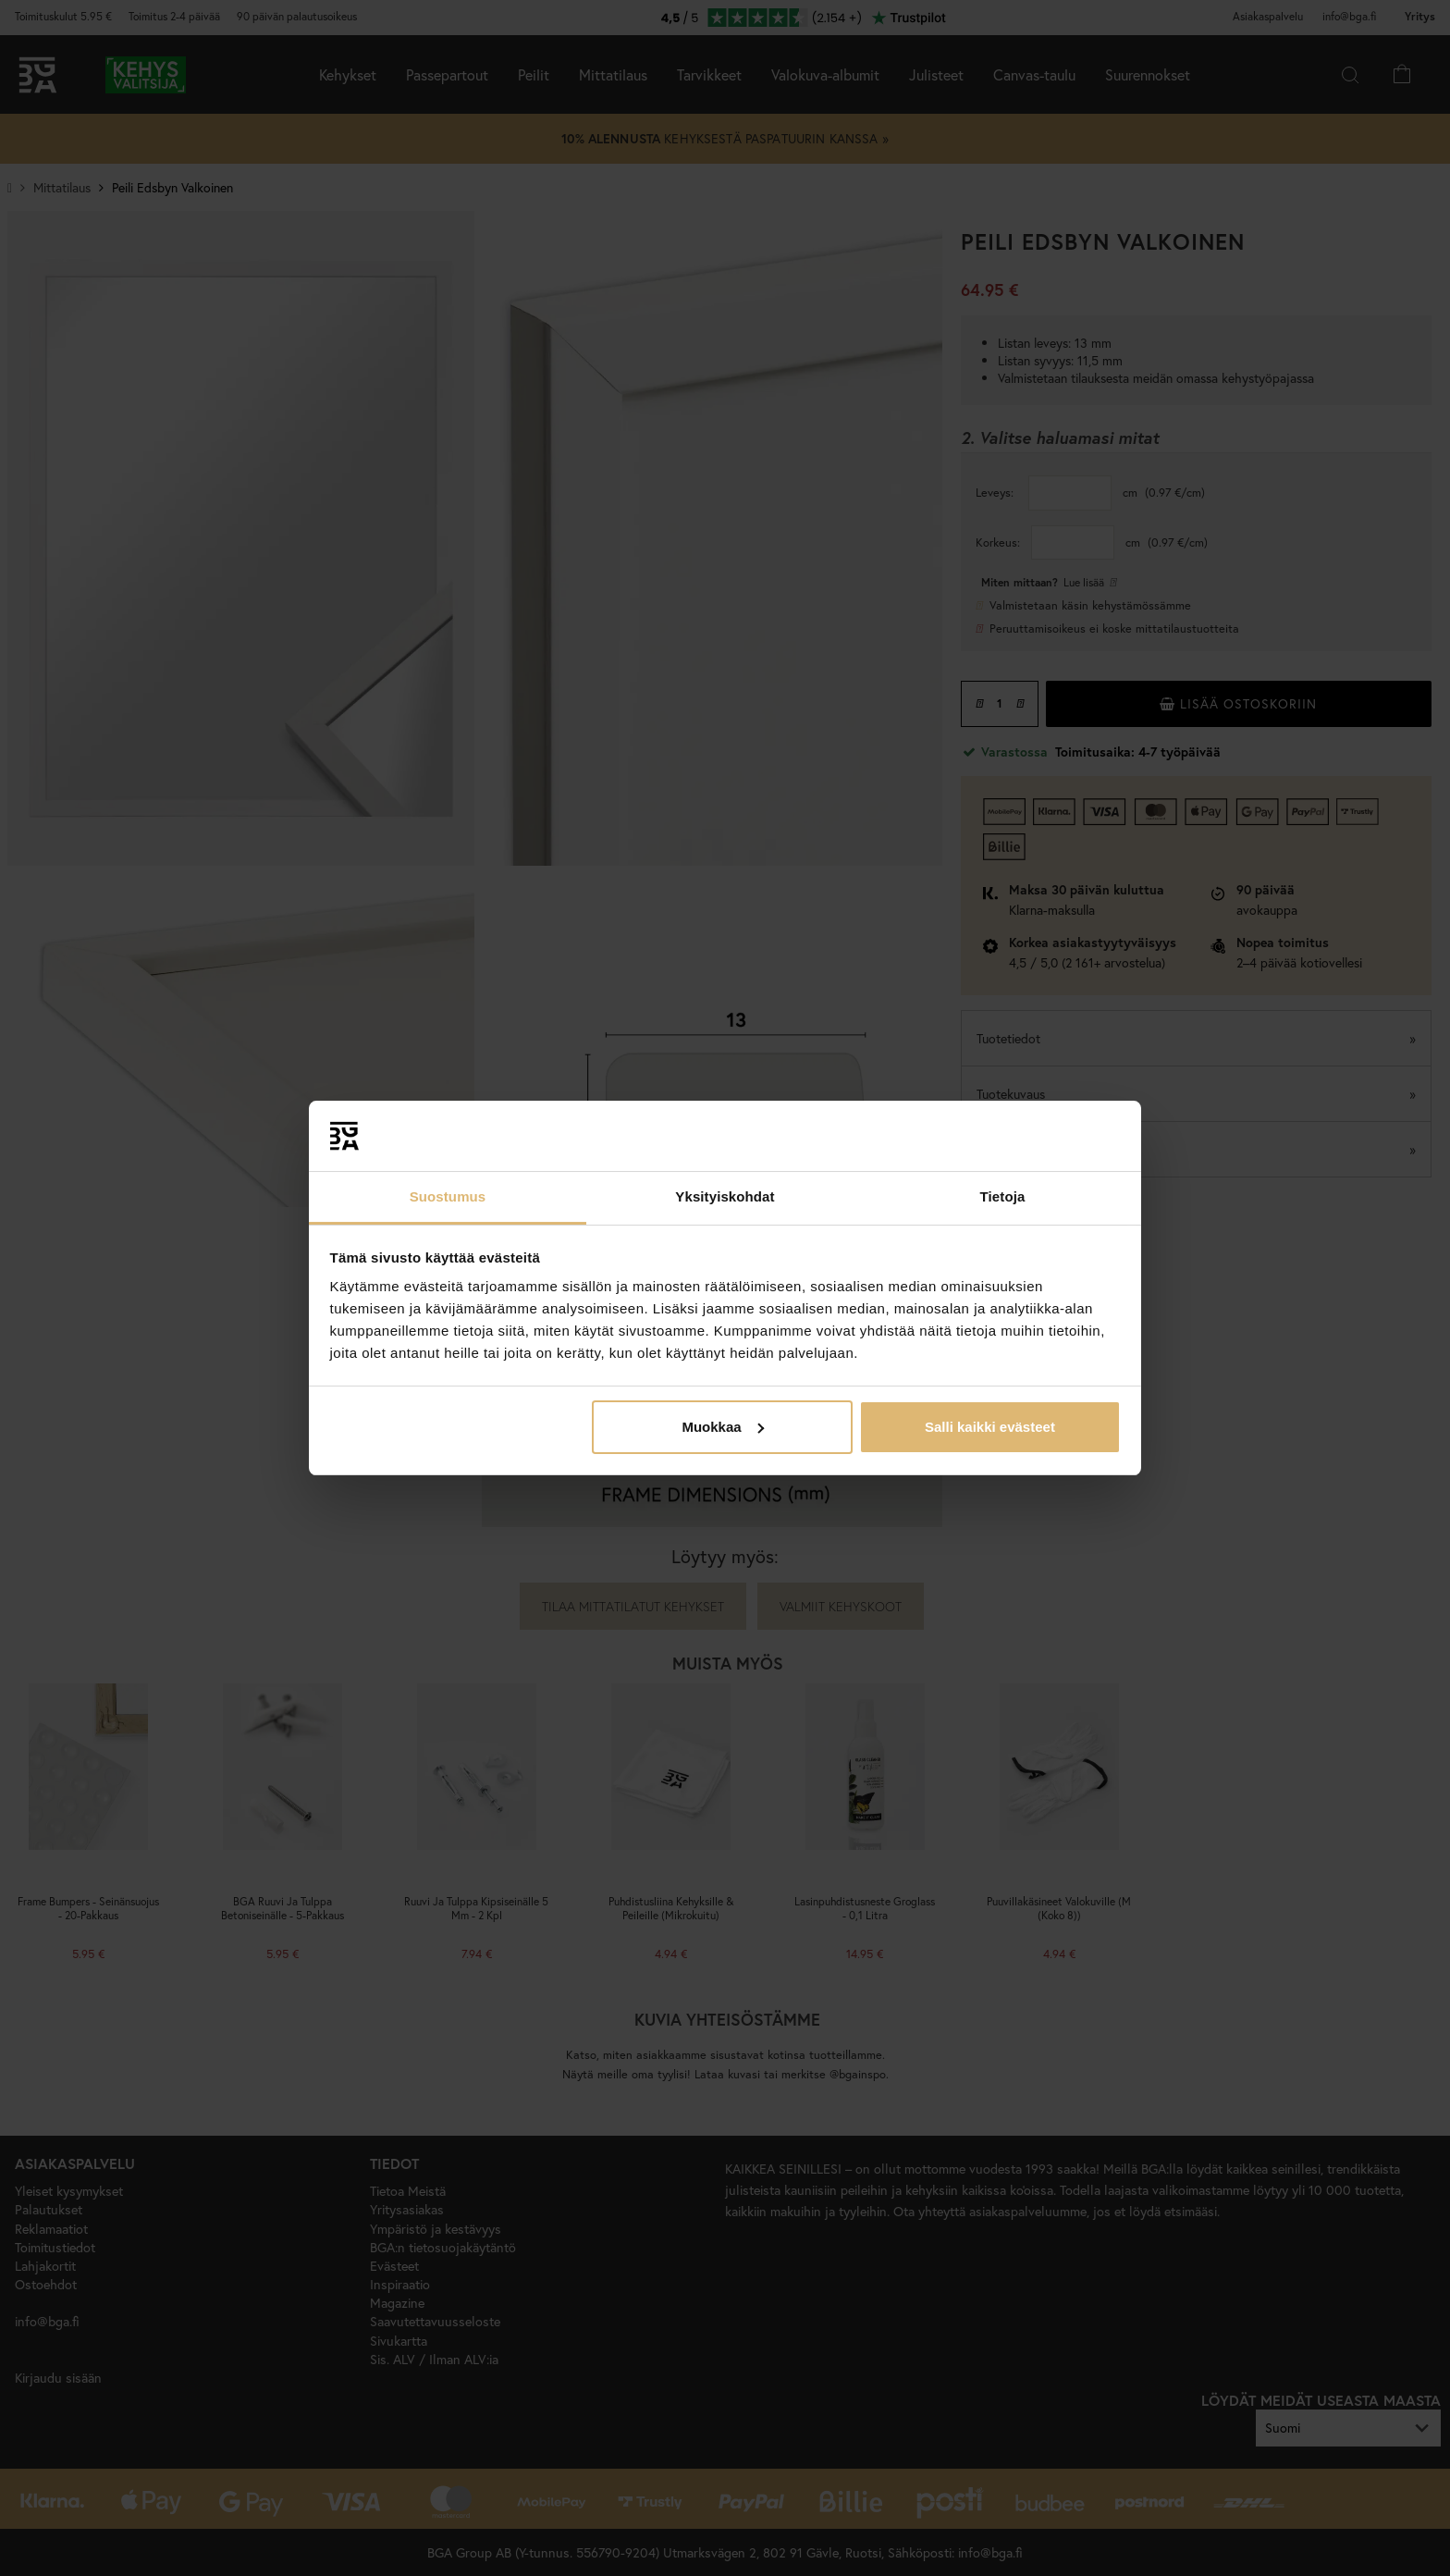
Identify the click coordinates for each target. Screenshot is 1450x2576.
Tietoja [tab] (1003, 1196)
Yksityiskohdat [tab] (724, 1196)
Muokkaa (722, 1427)
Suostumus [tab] (448, 1196)
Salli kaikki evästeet (990, 1427)
